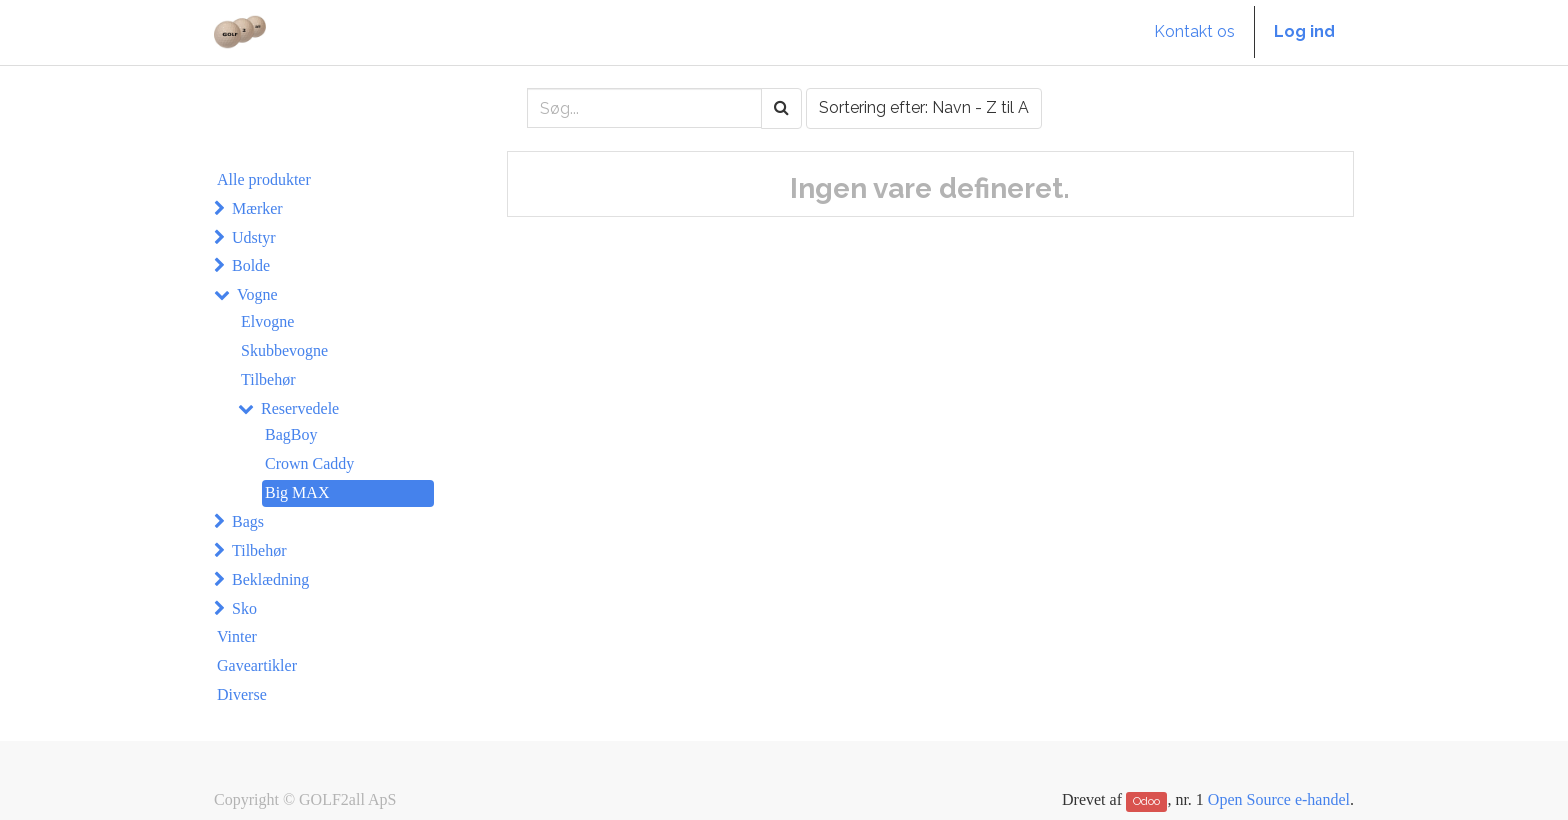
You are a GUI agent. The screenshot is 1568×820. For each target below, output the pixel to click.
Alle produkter (264, 179)
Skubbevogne (284, 350)
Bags (248, 521)
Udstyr (254, 237)
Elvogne (267, 321)
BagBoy (291, 434)
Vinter (237, 636)
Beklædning (270, 579)
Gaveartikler (257, 665)
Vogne (257, 294)
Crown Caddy (309, 463)
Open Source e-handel (1279, 799)
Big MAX (297, 492)
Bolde (251, 265)
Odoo (1146, 801)
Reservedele (300, 408)
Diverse (242, 694)
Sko (244, 608)
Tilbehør (268, 379)
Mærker (257, 208)
